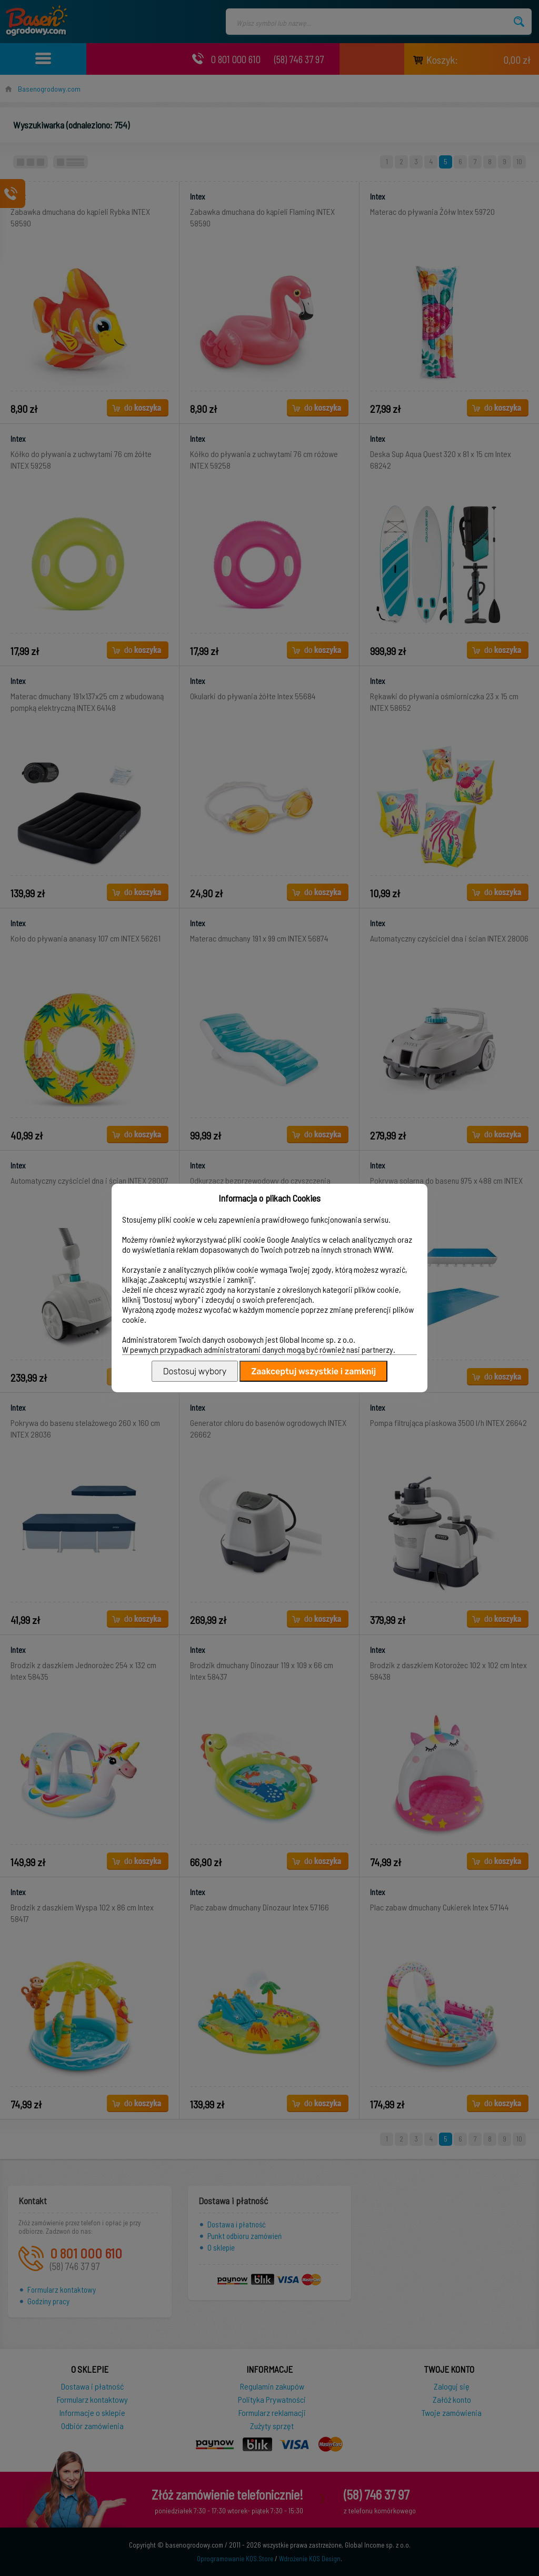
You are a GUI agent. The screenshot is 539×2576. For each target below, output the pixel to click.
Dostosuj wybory (194, 1371)
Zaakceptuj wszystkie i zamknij (313, 1371)
